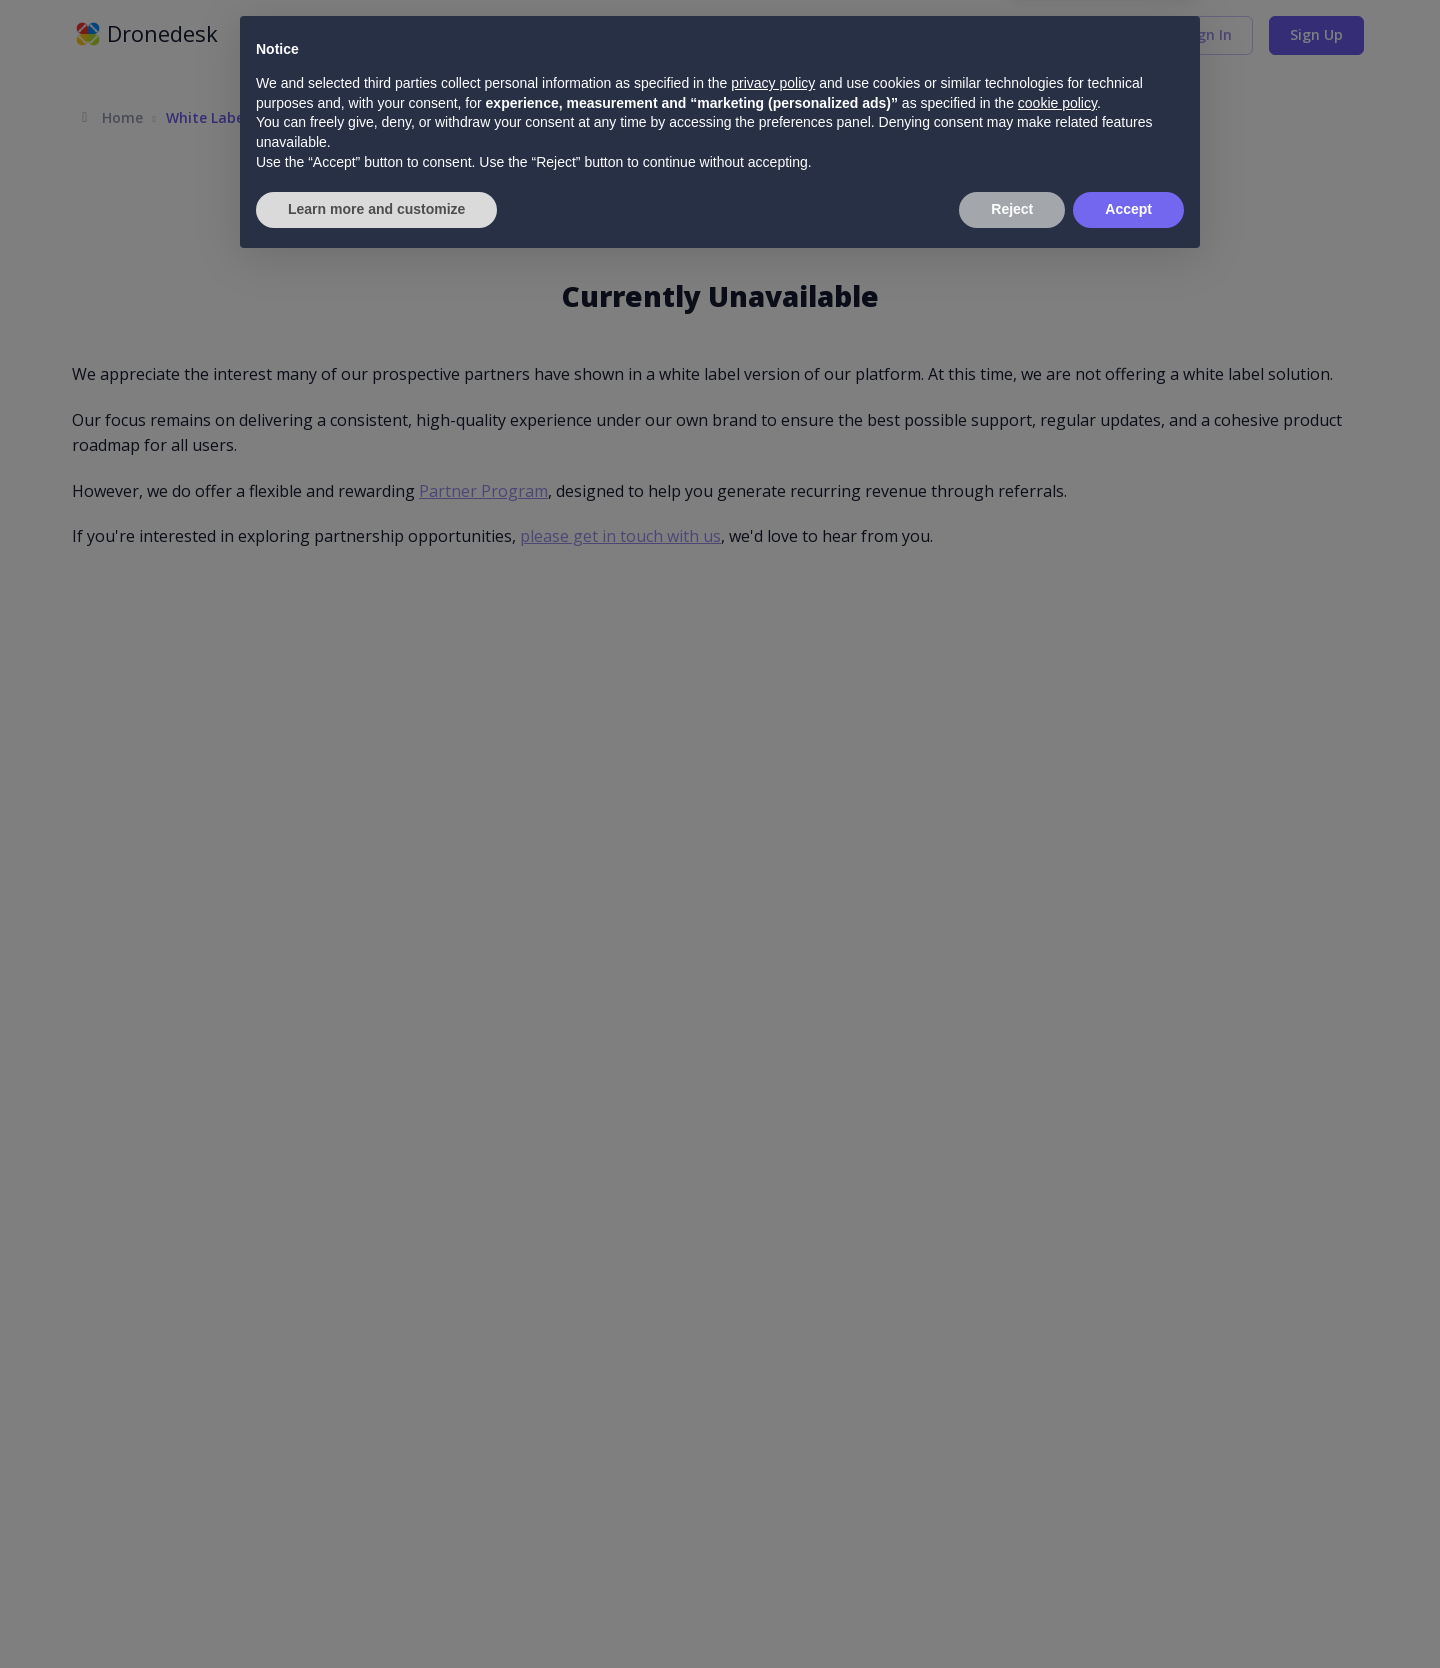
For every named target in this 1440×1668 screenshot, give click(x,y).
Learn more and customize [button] (376, 1613)
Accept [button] (1128, 1613)
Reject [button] (1012, 1613)
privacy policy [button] (773, 1487)
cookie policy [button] (1057, 1507)
